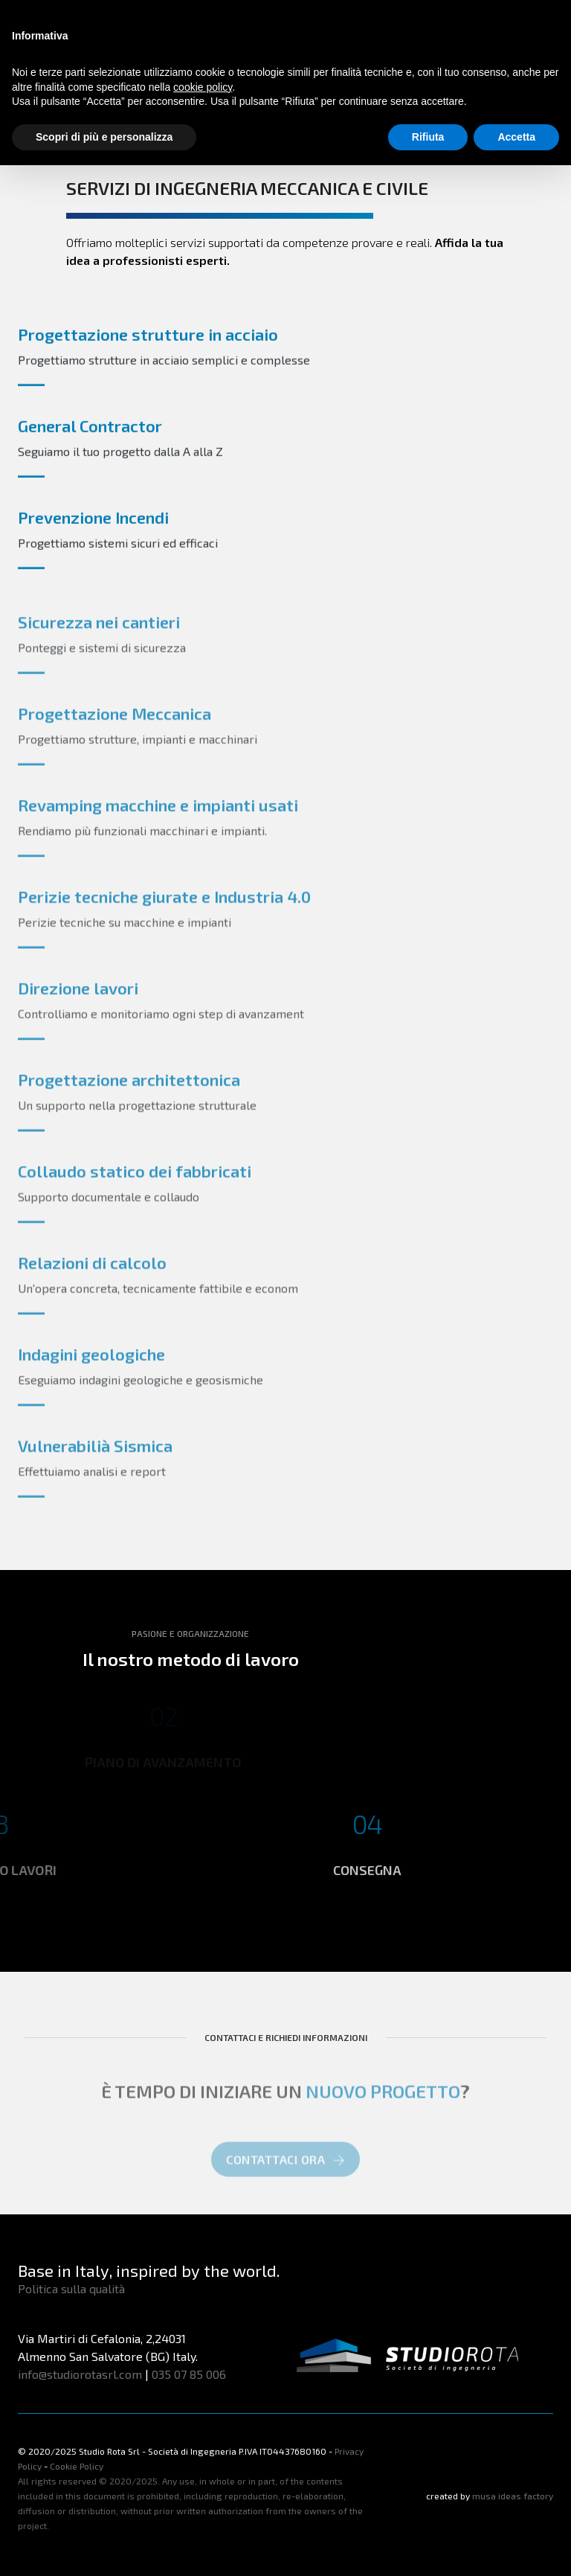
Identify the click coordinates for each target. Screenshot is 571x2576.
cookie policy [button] (202, 87)
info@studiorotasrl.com (80, 2374)
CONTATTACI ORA (285, 2172)
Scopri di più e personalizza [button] (104, 137)
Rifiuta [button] (428, 137)
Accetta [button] (516, 137)
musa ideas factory (512, 2495)
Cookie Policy (76, 2466)
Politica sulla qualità (71, 2288)
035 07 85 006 (189, 2374)
